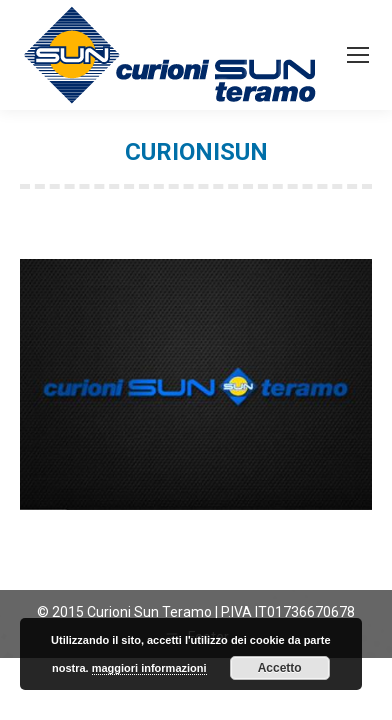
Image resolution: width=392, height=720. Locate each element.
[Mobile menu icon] (358, 55)
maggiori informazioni (149, 668)
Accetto (280, 668)
